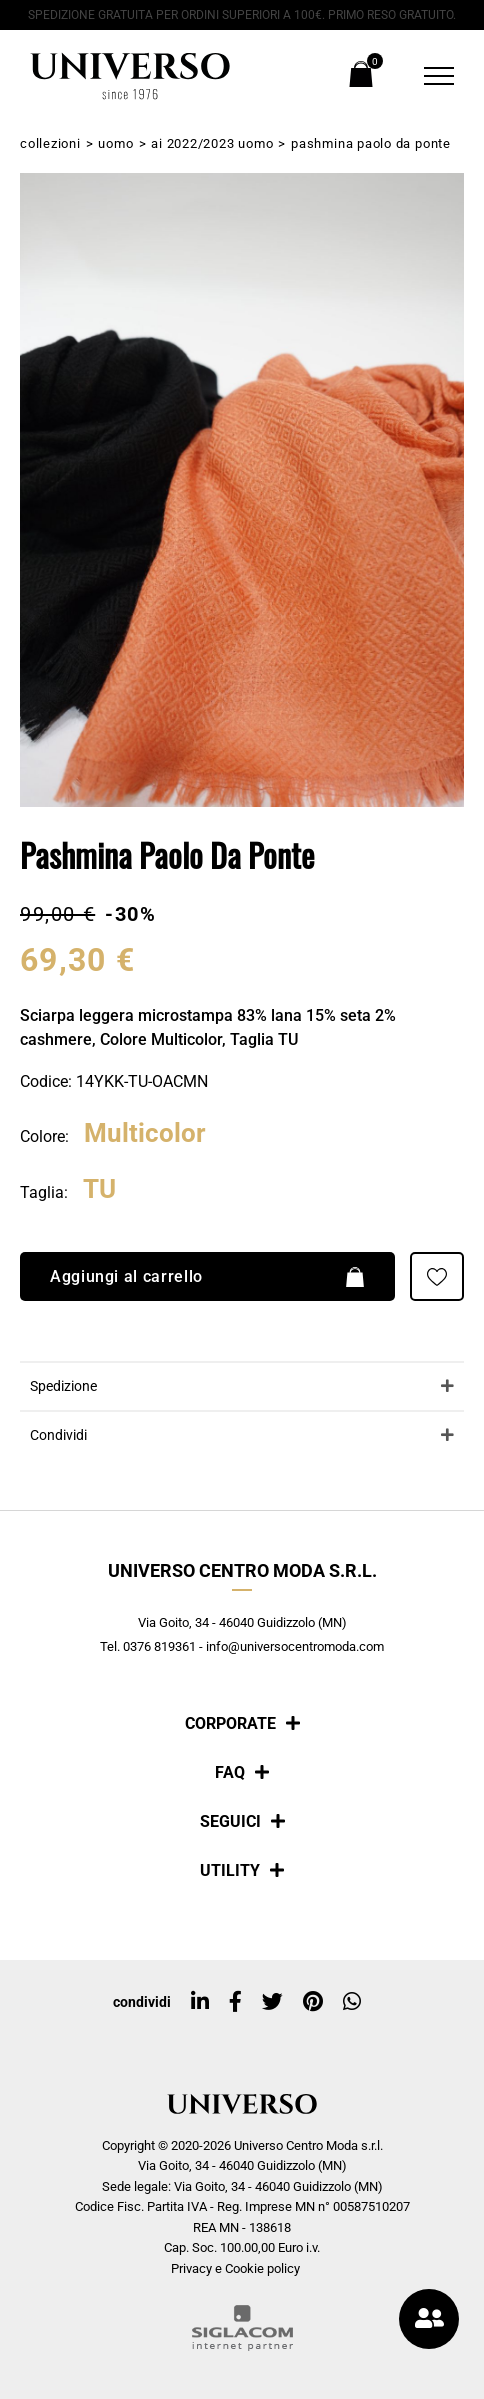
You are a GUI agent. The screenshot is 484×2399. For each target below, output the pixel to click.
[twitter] (272, 2002)
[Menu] (426, 76)
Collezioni (50, 143)
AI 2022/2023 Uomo (212, 143)
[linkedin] (200, 2002)
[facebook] (235, 2002)
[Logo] (130, 76)
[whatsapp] (352, 2002)
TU (99, 1190)
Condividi (58, 1436)
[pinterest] (313, 2002)
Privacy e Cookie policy (235, 2268)
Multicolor (145, 1135)
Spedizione (63, 1387)
